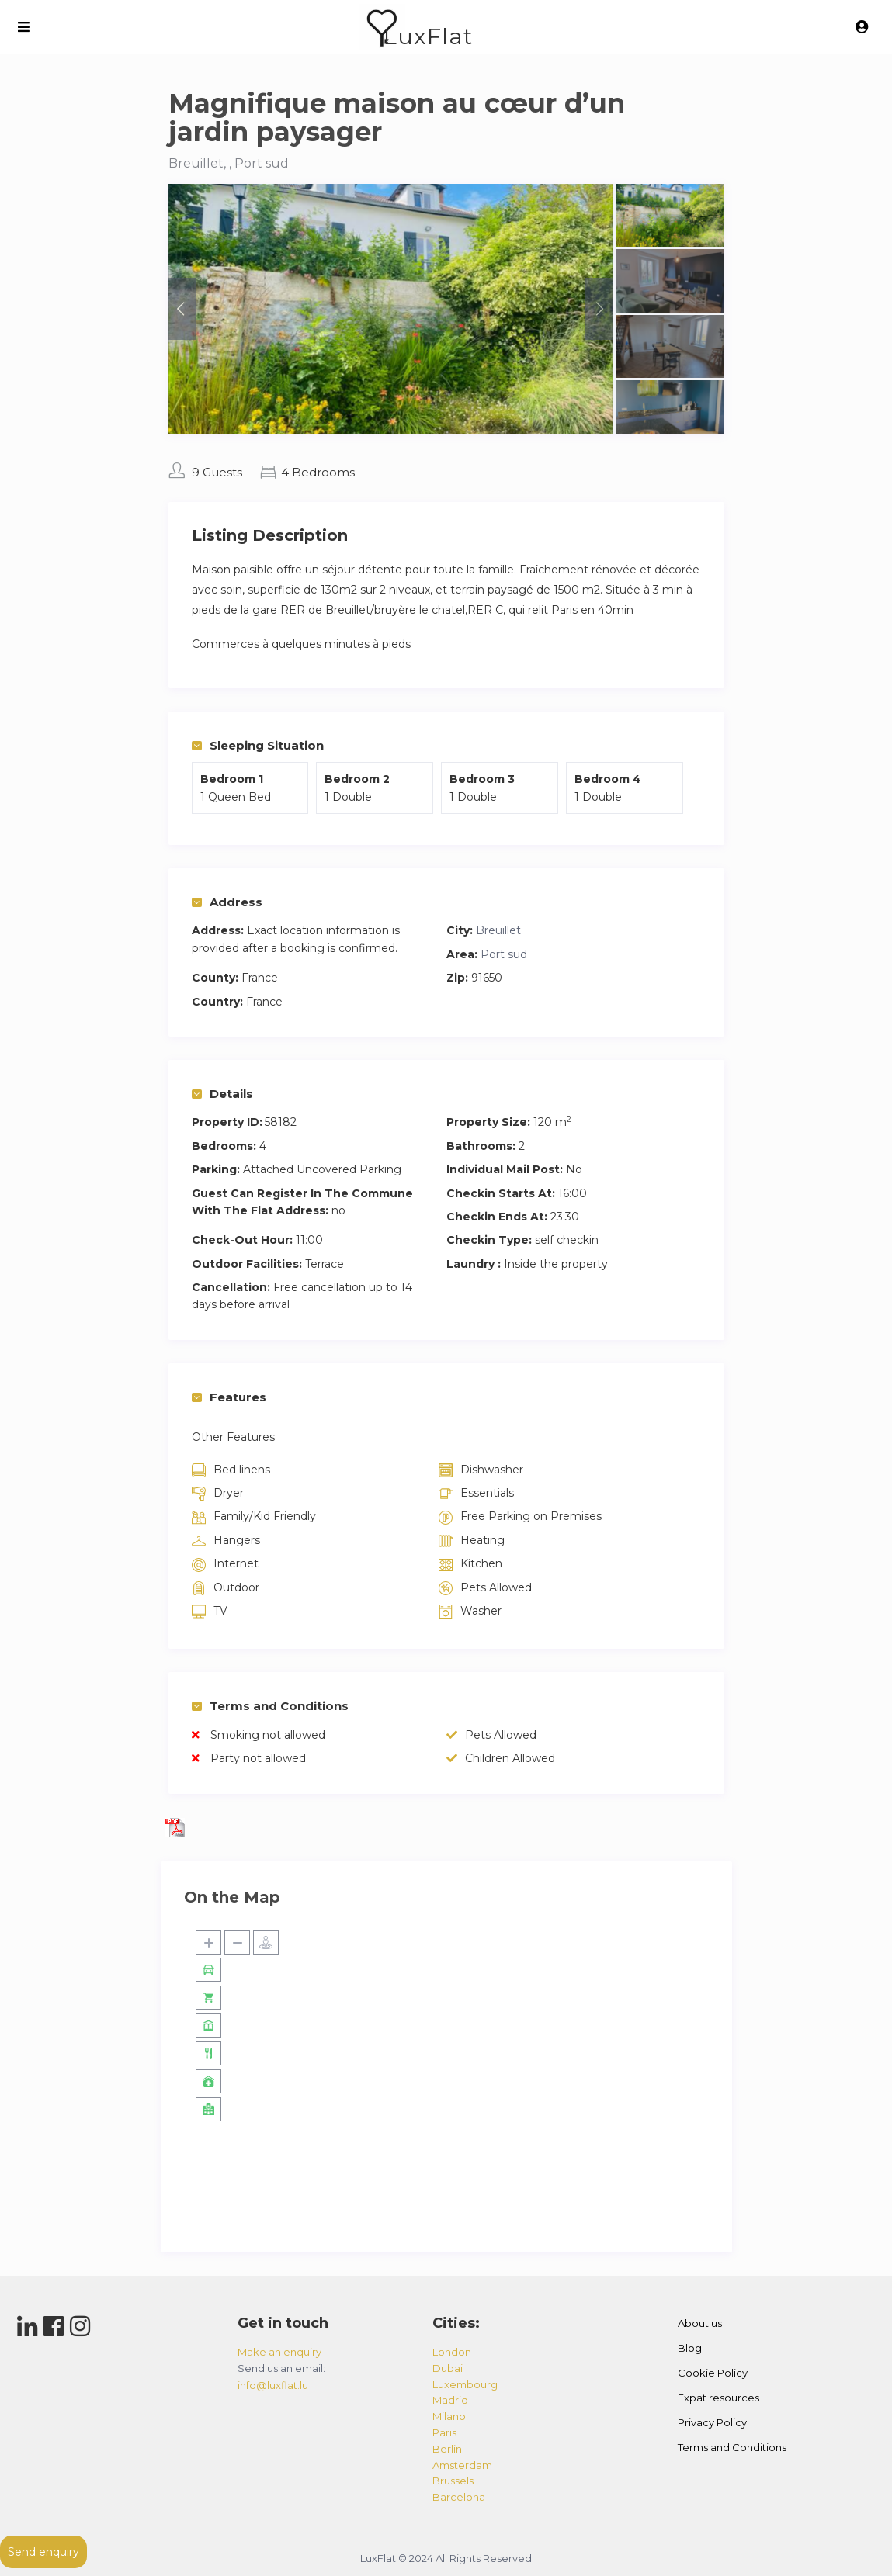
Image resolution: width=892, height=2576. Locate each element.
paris (444, 2432)
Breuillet (498, 930)
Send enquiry (43, 2552)
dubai (447, 2368)
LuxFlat (428, 36)
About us (700, 2323)
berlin (447, 2449)
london (451, 2352)
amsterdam (462, 2465)
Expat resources (718, 2397)
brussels (453, 2480)
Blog (690, 2348)
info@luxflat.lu (273, 2385)
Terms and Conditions (270, 1705)
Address (227, 902)
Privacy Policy (712, 2422)
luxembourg (465, 2384)
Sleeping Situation (258, 745)
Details (222, 1093)
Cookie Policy (713, 2373)
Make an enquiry (279, 2352)
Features (229, 1397)
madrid (450, 2400)
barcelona (458, 2497)
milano (449, 2416)
